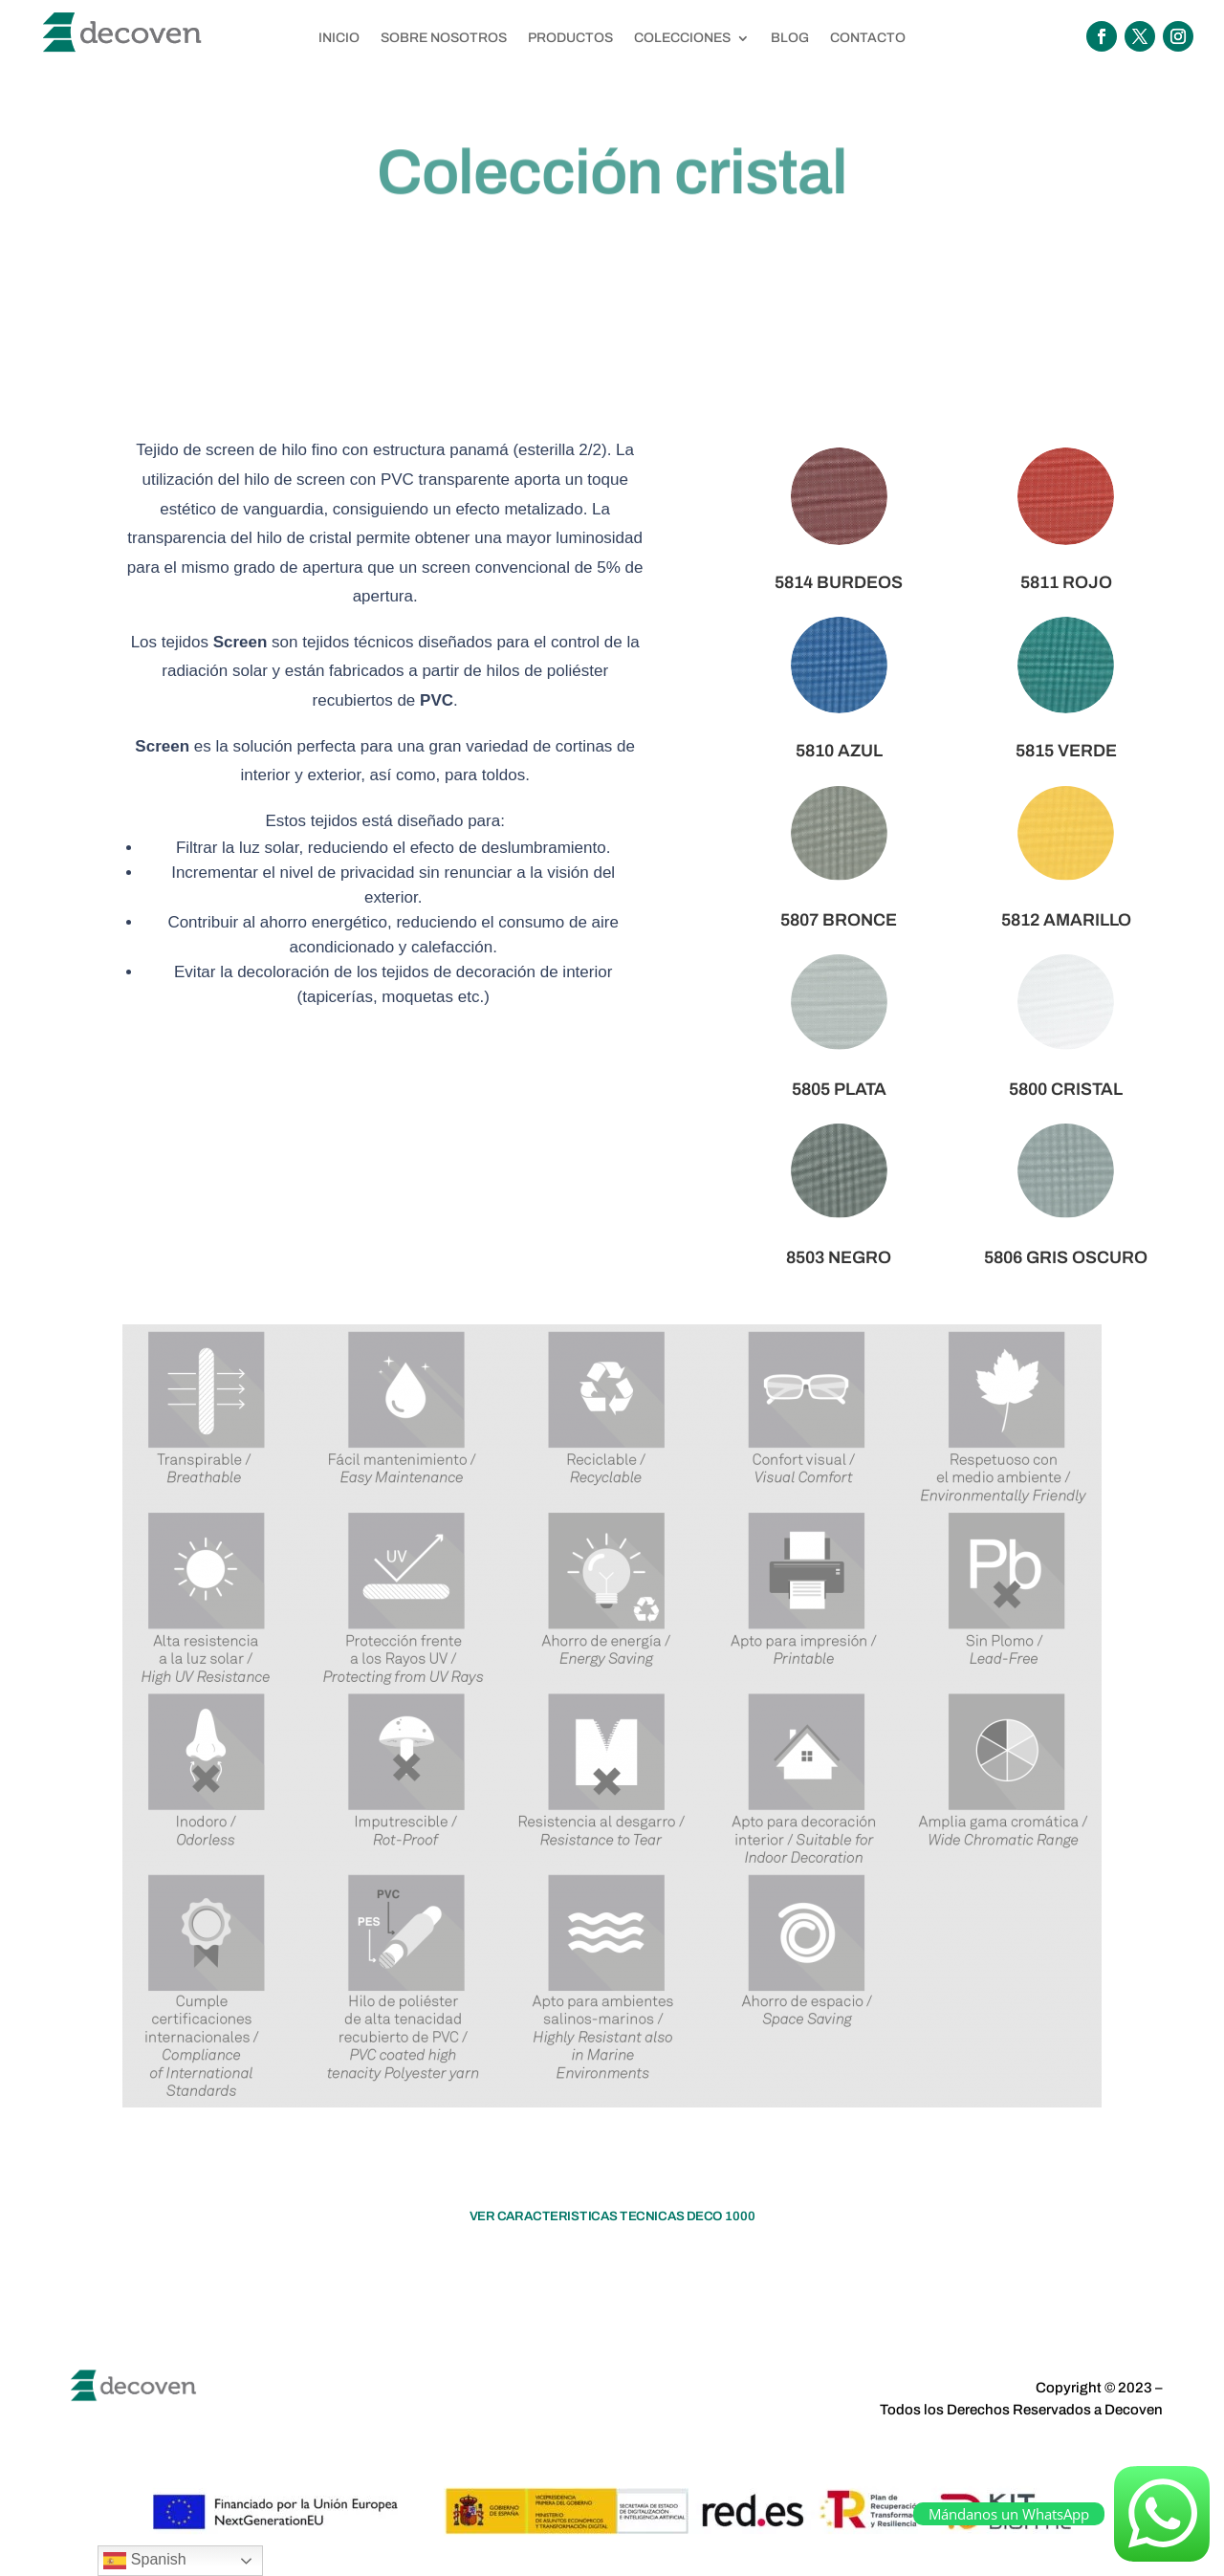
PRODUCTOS (570, 38)
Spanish (144, 2560)
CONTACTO (868, 38)
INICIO (339, 38)
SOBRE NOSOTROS (444, 38)
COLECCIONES (682, 38)
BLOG (790, 38)
